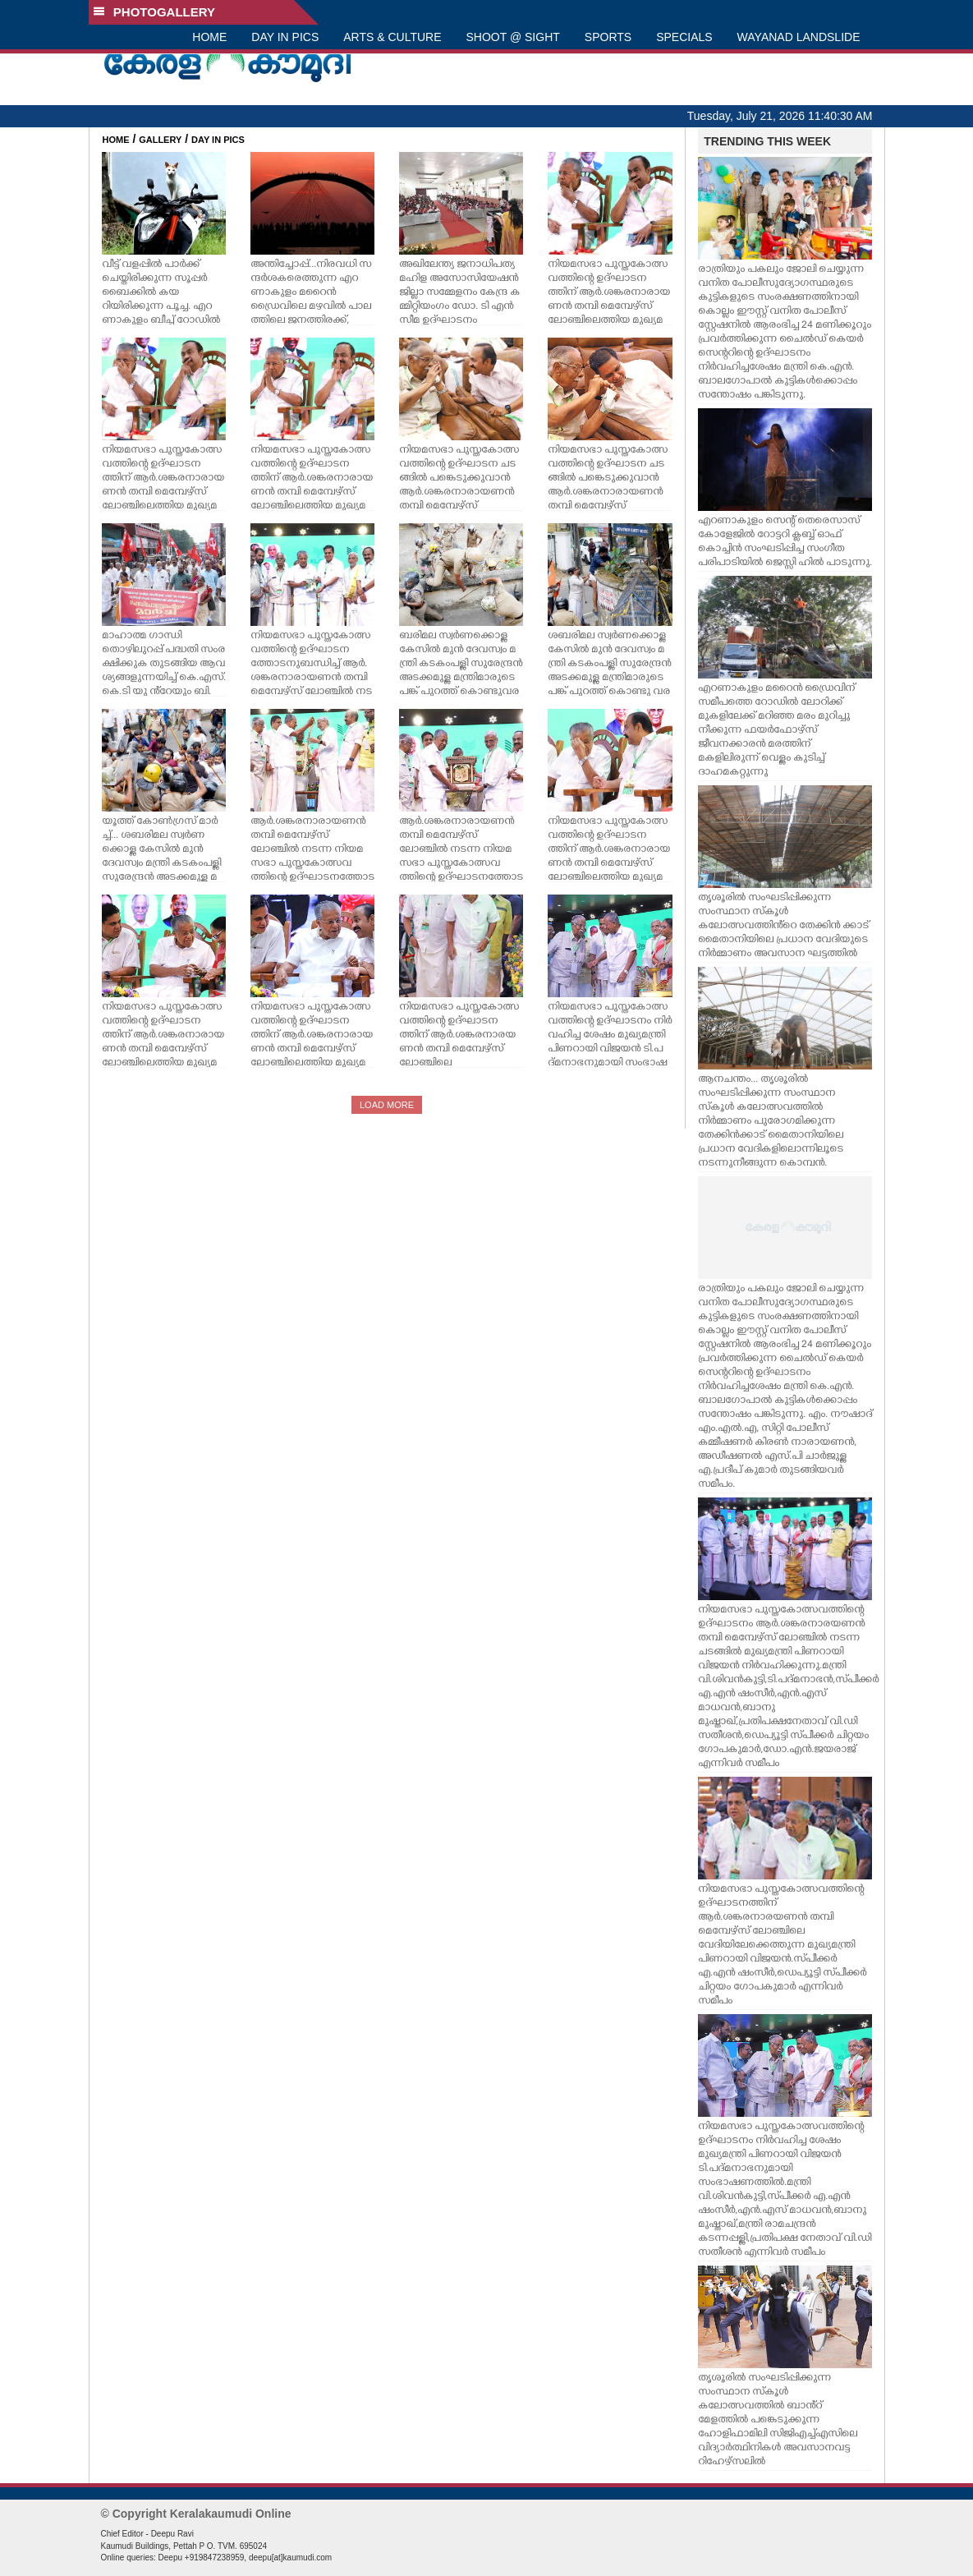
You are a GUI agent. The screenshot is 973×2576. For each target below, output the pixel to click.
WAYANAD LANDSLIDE (799, 37)
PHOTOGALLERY (154, 12)
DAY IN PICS (285, 37)
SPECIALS (684, 37)
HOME (209, 37)
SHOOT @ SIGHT (513, 37)
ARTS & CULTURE (392, 37)
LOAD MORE (387, 1105)
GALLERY (160, 140)
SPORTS (608, 37)
